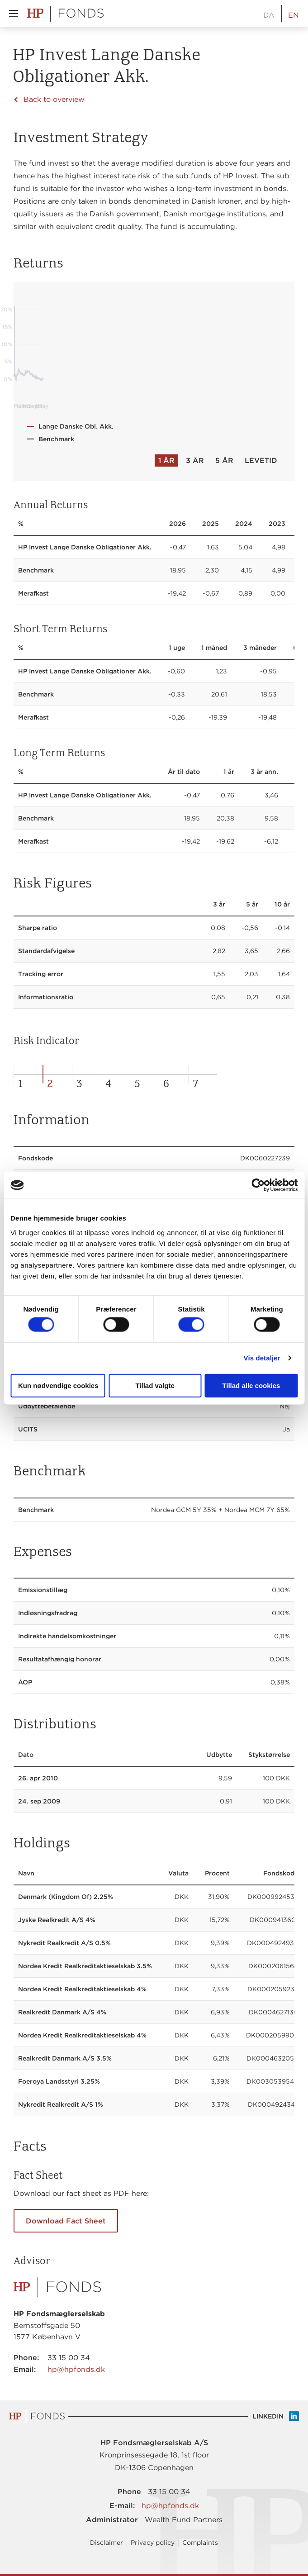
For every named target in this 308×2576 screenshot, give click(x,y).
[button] (13, 13)
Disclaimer (106, 2542)
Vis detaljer (262, 1358)
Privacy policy (153, 2542)
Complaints (200, 2542)
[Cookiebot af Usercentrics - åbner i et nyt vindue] (258, 1185)
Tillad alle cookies (251, 1385)
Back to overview (54, 99)
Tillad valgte (154, 1385)
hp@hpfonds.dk (76, 2369)
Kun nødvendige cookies (58, 1385)
